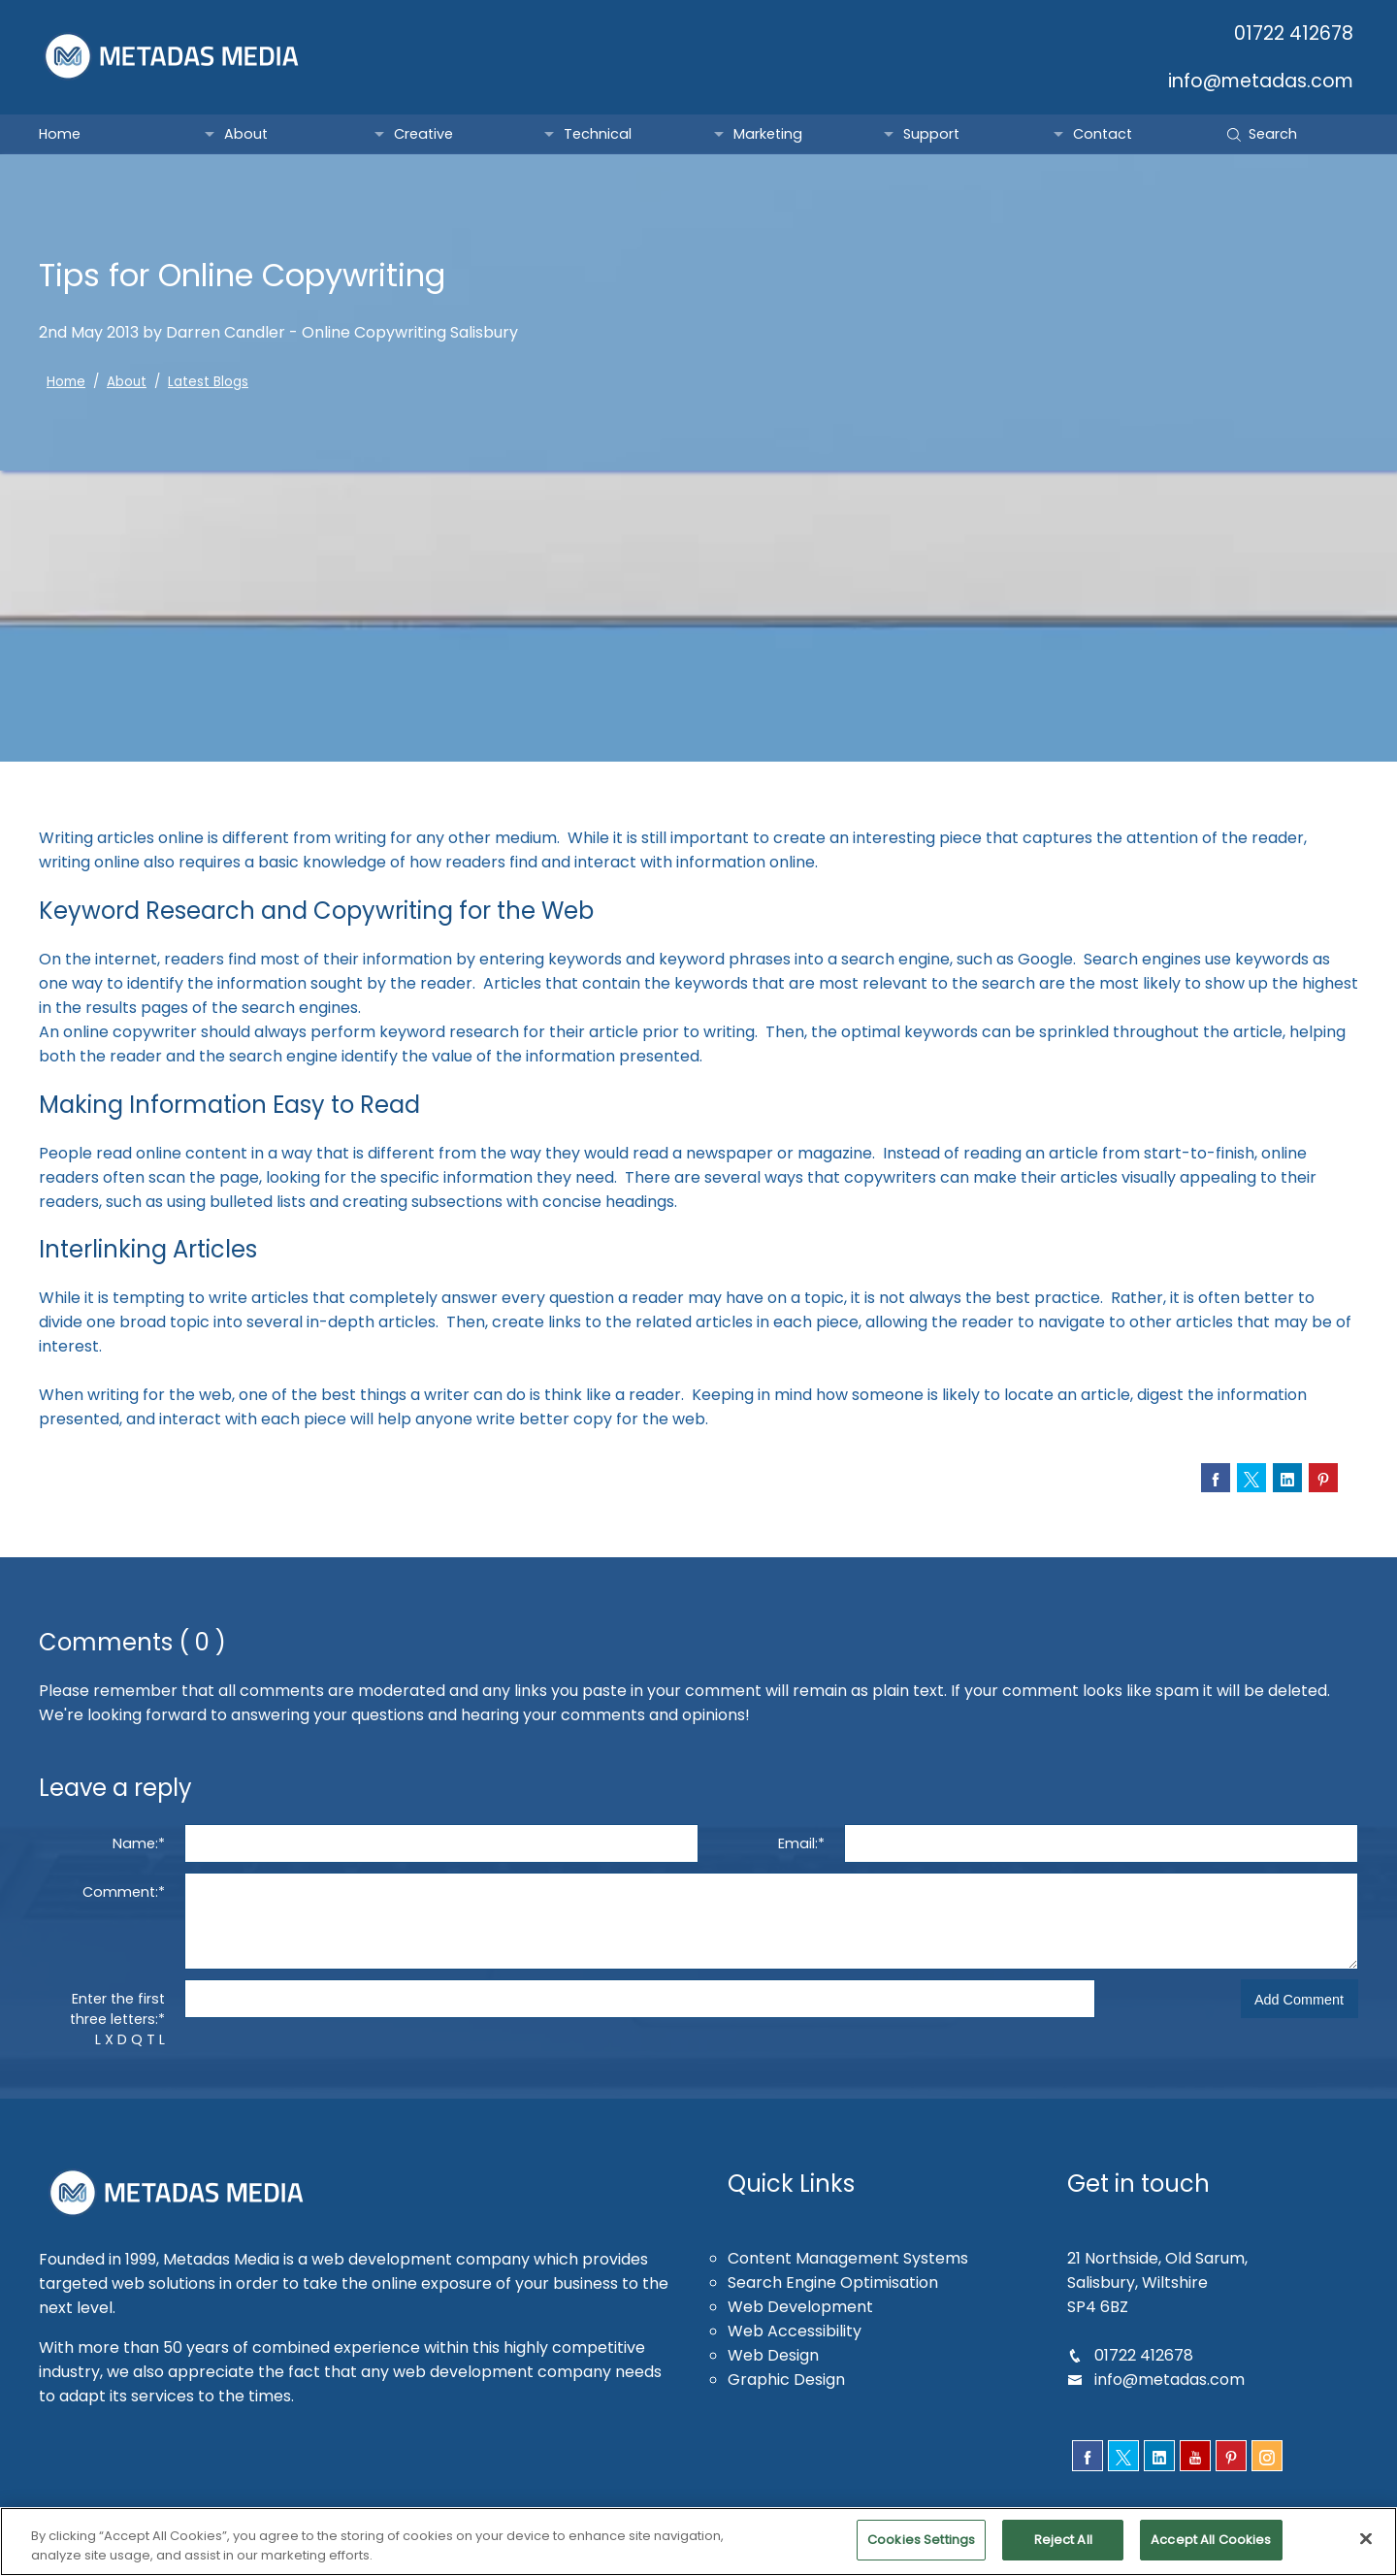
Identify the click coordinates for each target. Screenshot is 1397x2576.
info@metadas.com (1261, 81)
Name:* (139, 1843)
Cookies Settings (920, 2551)
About (245, 134)
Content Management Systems (848, 2258)
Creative (423, 134)
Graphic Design (787, 2379)
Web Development (799, 2307)
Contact (1101, 134)
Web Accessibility (795, 2331)
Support (930, 134)
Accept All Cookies (1212, 2551)
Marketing (768, 134)
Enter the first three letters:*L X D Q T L (118, 2019)
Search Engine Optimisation (835, 2282)
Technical (597, 134)
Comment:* (124, 1892)
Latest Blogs (201, 382)
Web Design (774, 2355)
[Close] (1366, 2549)
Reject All (1063, 2551)
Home (60, 134)
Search (1262, 134)
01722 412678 (1295, 33)
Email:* (801, 1843)
